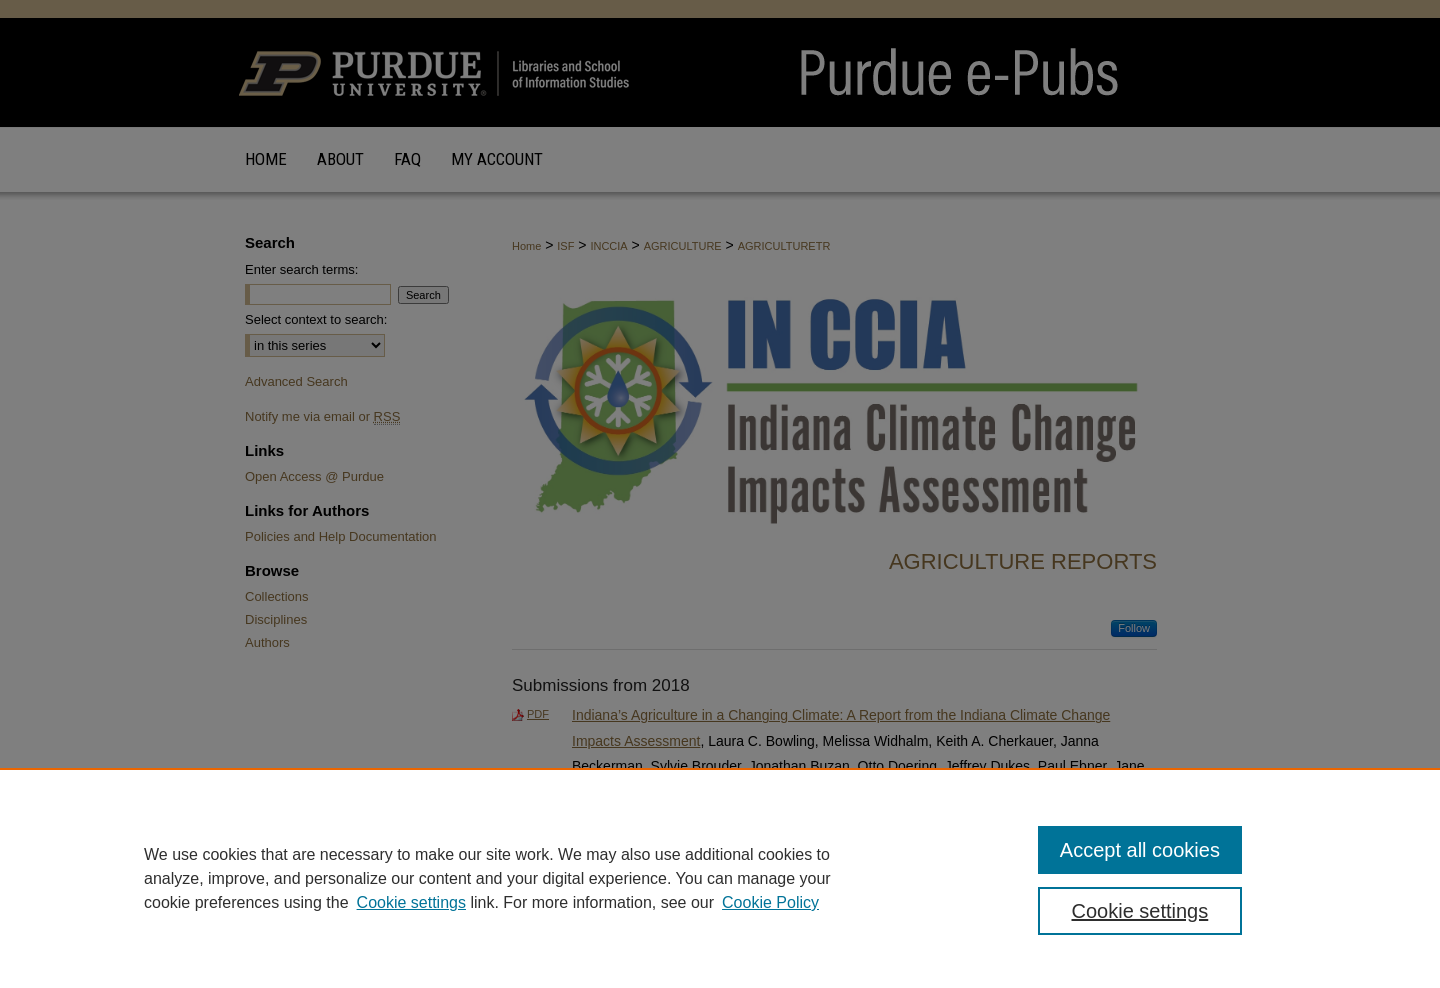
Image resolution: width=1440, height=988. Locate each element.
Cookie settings (411, 902)
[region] (720, 878)
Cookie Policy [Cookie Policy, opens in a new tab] (770, 902)
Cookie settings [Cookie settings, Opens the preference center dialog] (1140, 911)
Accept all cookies (1140, 850)
